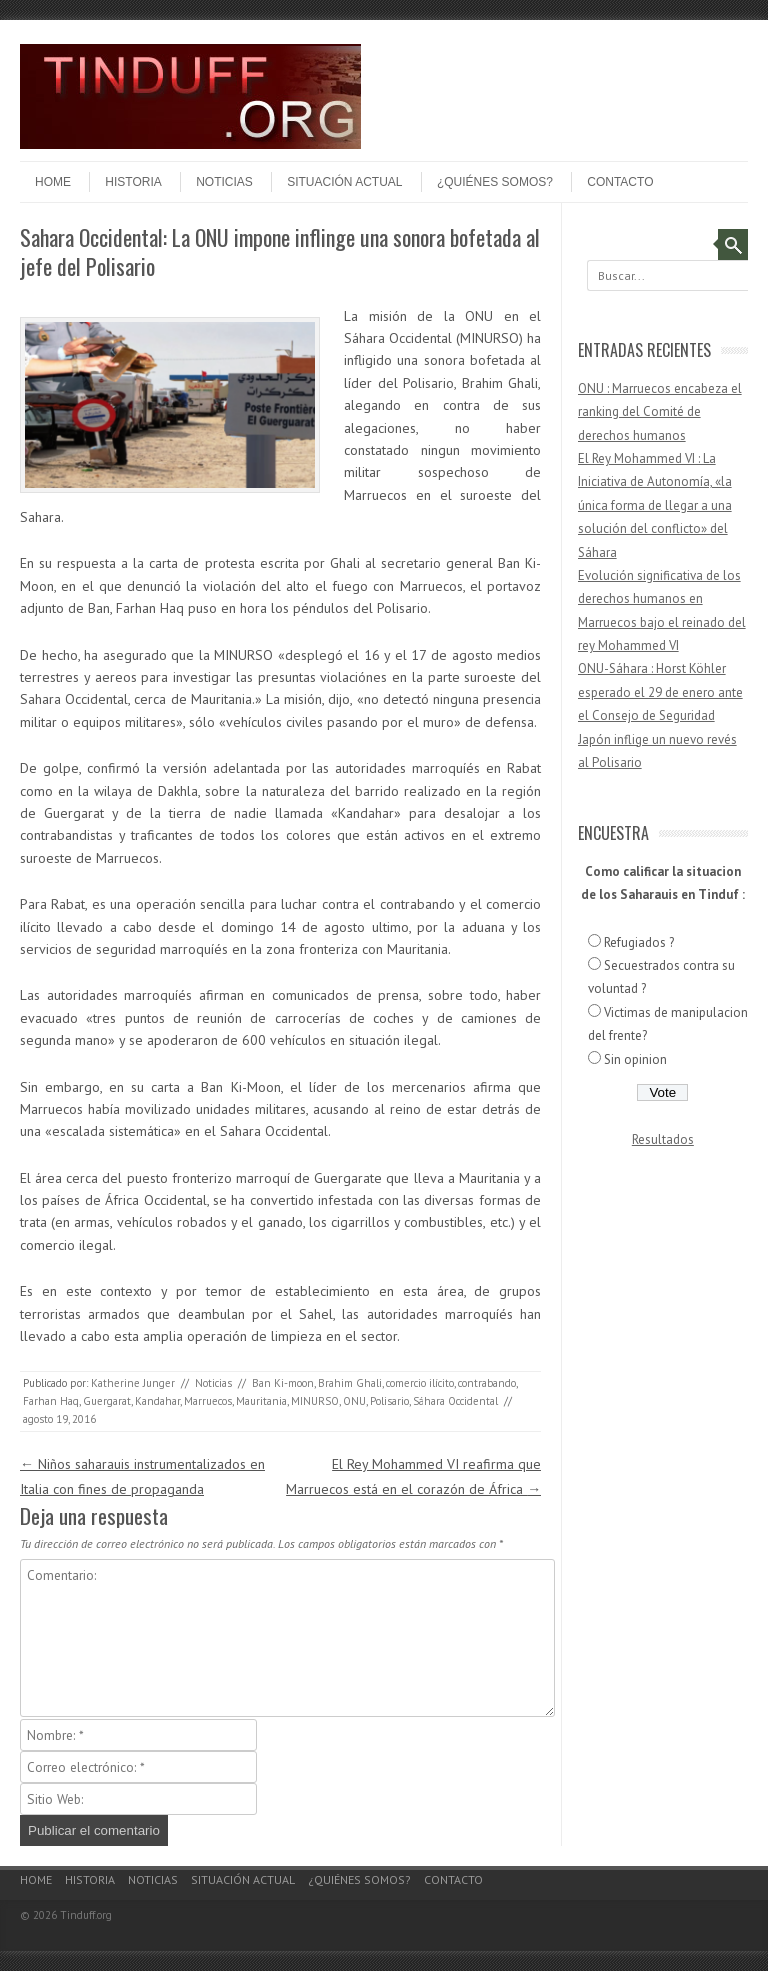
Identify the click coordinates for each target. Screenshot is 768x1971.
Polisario (389, 1401)
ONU (354, 1401)
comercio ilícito (420, 1383)
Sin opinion (635, 1059)
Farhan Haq (51, 1401)
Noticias (224, 182)
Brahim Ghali (350, 1383)
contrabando (487, 1383)
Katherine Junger (133, 1383)
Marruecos (208, 1401)
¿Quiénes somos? (495, 182)
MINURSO (315, 1401)
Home (53, 182)
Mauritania (261, 1401)
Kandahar (157, 1401)
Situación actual (344, 182)
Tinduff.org (86, 1915)
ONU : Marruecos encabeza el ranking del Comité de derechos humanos (660, 412)
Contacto (620, 182)
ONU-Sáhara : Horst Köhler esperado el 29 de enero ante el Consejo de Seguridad (660, 692)
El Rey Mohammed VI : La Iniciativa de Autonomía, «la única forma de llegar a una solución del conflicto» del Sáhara (655, 505)
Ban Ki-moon (283, 1383)
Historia (133, 182)
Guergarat (107, 1401)
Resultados (663, 1139)
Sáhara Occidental (455, 1401)
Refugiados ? (639, 942)
